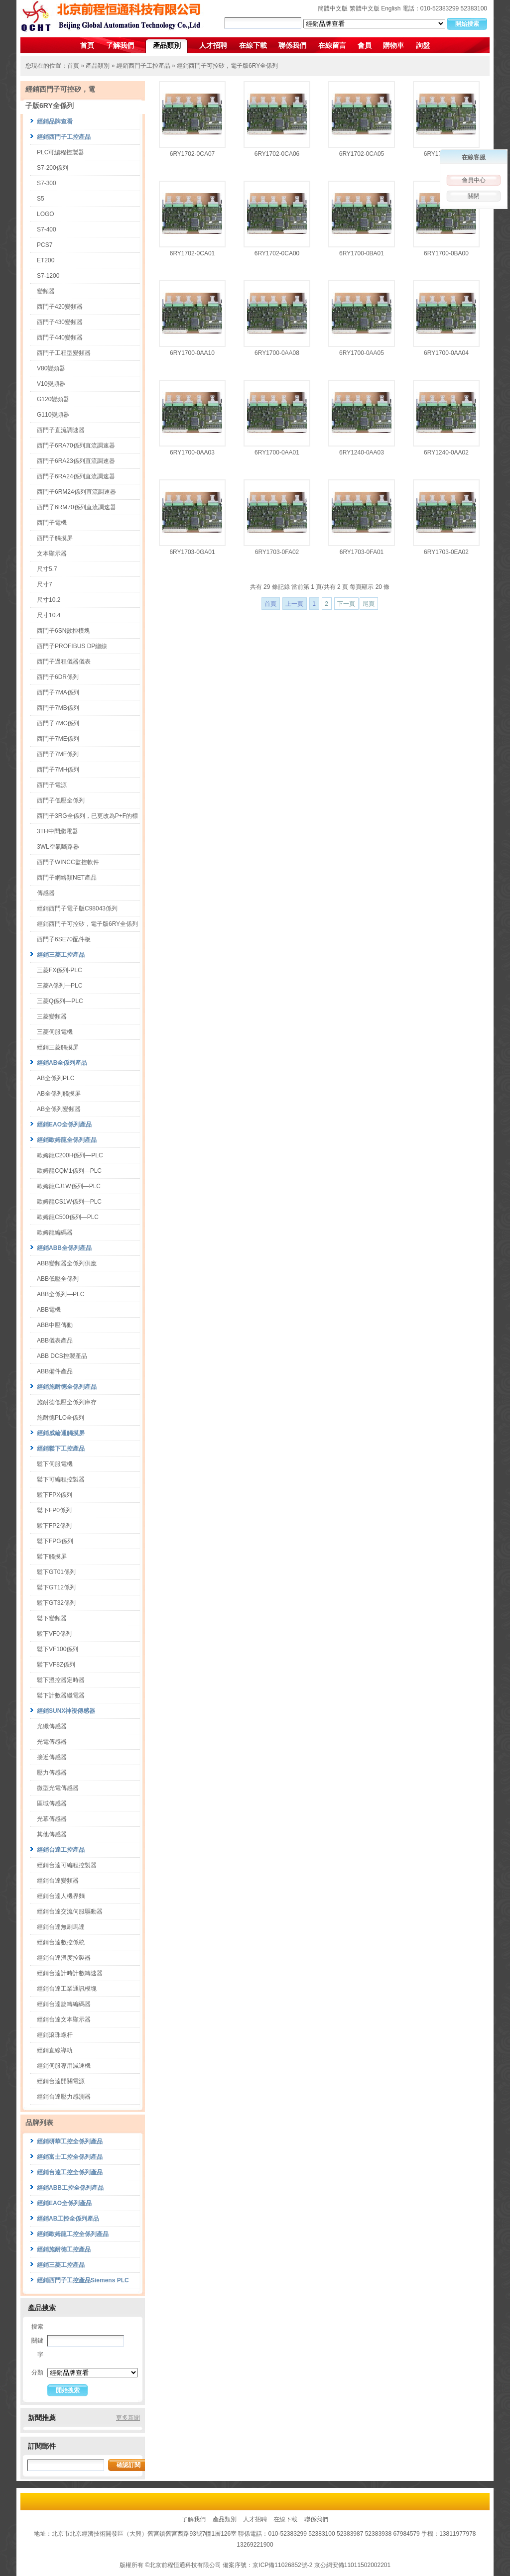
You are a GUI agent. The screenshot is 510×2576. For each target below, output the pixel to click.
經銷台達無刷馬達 (61, 1926)
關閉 (474, 196)
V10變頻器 (51, 383)
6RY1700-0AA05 (361, 352)
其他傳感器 (52, 1834)
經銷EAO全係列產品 (64, 1124)
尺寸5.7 (47, 568)
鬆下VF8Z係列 (56, 1664)
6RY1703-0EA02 (446, 552)
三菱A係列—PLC (59, 985)
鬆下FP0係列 (54, 1510)
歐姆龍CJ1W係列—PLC (69, 1186)
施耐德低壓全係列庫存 (67, 1402)
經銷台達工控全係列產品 (70, 2172)
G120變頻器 (53, 399)
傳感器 (46, 893)
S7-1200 (48, 275)
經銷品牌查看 (55, 121)
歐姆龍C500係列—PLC (68, 1217)
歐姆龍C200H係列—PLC (70, 1155)
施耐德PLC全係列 (60, 1417)
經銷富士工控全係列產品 (70, 2156)
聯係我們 (292, 45)
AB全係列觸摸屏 (59, 1093)
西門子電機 (52, 522)
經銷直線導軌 (55, 2050)
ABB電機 (49, 1309)
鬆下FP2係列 (54, 1525)
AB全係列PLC (55, 1078)
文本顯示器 (52, 553)
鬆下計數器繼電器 (61, 1695)
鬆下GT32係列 (56, 1602)
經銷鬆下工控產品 (61, 1448)
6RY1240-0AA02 (446, 452)
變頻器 (46, 291)
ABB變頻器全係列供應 (67, 1263)
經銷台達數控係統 (61, 1942)
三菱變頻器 (52, 1016)
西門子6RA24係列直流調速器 (76, 476)
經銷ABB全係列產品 (64, 1247)
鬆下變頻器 (52, 1618)
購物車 (393, 45)
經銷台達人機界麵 (61, 1896)
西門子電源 (52, 785)
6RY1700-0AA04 (446, 352)
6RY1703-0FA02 (277, 552)
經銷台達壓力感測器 (64, 2096)
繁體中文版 (365, 8)
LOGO (45, 214)
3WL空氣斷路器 (58, 846)
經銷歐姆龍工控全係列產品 (73, 2234)
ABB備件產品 (55, 1371)
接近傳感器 (52, 1757)
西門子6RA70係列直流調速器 (76, 445)
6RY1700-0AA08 (277, 352)
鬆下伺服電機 (55, 1463)
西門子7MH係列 (58, 769)
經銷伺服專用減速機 (64, 2065)
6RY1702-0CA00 (277, 253)
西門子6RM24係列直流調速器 (76, 491)
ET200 (45, 260)
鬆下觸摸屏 (52, 1556)
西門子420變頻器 (60, 306)
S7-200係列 (52, 167)
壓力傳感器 (52, 1772)
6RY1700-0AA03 (192, 452)
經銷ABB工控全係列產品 (70, 2187)
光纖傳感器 (52, 1726)
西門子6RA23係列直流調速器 (76, 460)
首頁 (87, 45)
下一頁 (346, 603)
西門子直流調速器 (61, 430)
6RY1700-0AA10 (192, 352)
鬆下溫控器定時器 (61, 1680)
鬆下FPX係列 (54, 1494)
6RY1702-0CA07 (192, 153)
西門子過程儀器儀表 (64, 661)
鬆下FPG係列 (55, 1541)
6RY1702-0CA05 (361, 153)
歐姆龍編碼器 (55, 1232)
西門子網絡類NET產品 (67, 877)
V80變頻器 (51, 368)
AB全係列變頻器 (59, 1109)
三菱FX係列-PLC (59, 970)
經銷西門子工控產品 (143, 65)
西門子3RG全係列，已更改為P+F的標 (87, 815)
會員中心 (474, 180)
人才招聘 (213, 45)
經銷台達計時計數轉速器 (70, 1973)
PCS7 (44, 244)
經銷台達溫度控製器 (64, 1957)
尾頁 (369, 603)
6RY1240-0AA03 (361, 452)
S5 (40, 198)
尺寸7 (44, 584)
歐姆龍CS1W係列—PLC (69, 1201)
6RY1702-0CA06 (277, 153)
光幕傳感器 (52, 1818)
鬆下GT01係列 (56, 1571)
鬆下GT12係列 (56, 1587)
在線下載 (253, 45)
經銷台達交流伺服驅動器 (70, 1911)
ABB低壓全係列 (58, 1278)
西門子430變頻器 (60, 322)
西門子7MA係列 (58, 692)
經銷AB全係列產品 (62, 1062)
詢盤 (423, 45)
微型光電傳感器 (58, 1788)
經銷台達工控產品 (61, 1849)
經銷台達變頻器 (58, 1880)
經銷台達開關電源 (61, 2081)
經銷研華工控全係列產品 (70, 2141)
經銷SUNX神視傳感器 (66, 1710)
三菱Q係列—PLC (60, 1001)
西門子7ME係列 (58, 738)
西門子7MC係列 (58, 723)
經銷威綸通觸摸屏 (61, 1433)
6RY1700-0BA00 (446, 253)
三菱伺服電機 (55, 1031)
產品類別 (167, 45)
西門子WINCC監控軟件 (68, 862)
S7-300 (46, 183)
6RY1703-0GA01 (192, 552)
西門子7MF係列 (58, 754)
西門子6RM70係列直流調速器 (76, 507)
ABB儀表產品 (55, 1340)
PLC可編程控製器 (60, 152)
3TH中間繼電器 (57, 831)
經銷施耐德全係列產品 (67, 1386)
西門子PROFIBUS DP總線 (72, 646)
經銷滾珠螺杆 (55, 2034)
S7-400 (46, 229)
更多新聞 (128, 2417)
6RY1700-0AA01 (277, 452)
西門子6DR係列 (58, 676)
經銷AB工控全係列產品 (68, 2218)
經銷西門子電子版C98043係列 (77, 908)
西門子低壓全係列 (61, 800)
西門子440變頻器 (60, 337)
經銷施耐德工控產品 (64, 2249)
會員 (365, 45)
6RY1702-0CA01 (192, 253)
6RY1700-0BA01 (361, 253)
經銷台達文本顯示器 (64, 2019)
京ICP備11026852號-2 (282, 2565)
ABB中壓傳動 (55, 1325)
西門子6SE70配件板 (64, 939)
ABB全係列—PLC (60, 1294)
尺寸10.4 (48, 615)
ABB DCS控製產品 (62, 1355)
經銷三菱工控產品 (61, 954)
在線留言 (332, 45)
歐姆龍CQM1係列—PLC (69, 1170)
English (390, 8)
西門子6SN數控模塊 (63, 630)
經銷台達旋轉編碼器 (64, 2004)
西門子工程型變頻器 (64, 352)
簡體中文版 (333, 8)
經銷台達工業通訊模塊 (67, 1988)
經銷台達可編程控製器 (67, 1865)
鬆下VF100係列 (57, 1649)
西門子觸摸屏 (55, 538)
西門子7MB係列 (58, 707)
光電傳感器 (52, 1741)
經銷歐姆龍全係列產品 (67, 1139)
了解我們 (120, 45)
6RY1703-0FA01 (362, 552)
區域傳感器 (52, 1803)
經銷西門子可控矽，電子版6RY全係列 (227, 65)
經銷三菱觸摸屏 (58, 1047)
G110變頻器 (53, 414)
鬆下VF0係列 (54, 1633)
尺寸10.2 (48, 599)
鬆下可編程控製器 (61, 1479)
